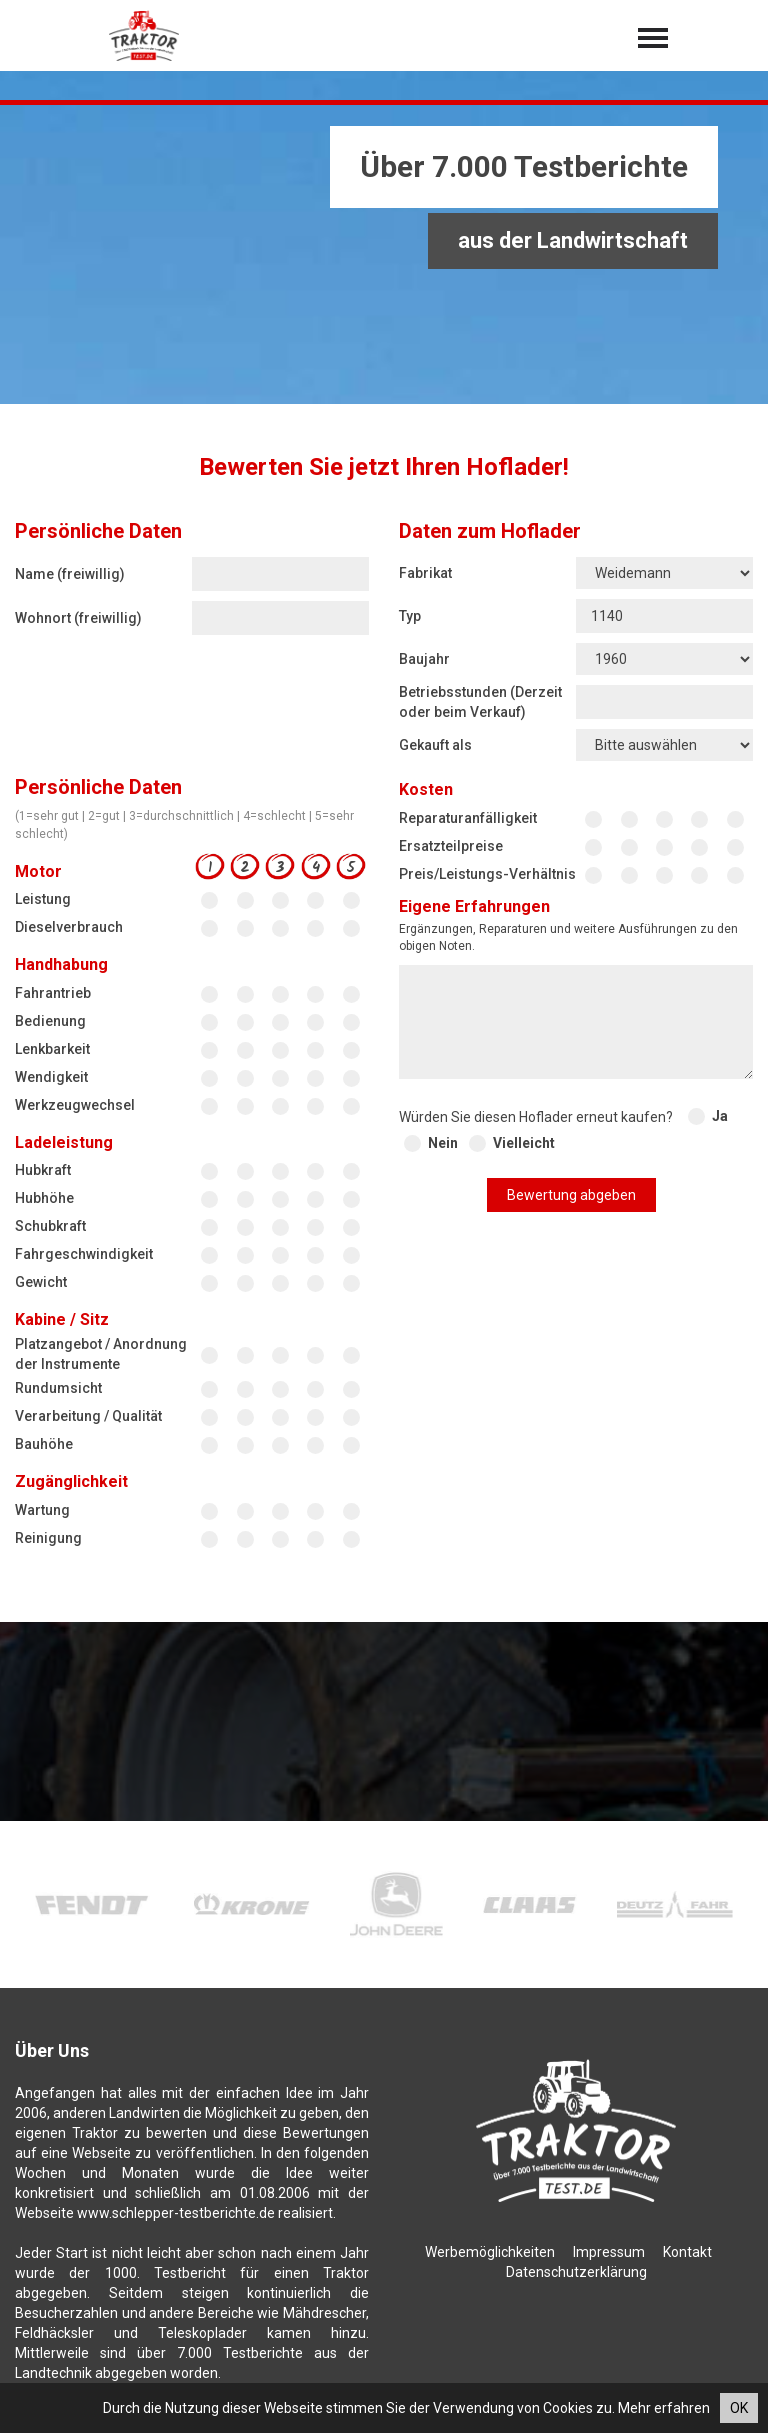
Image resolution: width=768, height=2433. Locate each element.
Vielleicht (524, 1143)
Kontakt (687, 2252)
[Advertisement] (384, 255)
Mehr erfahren (664, 2408)
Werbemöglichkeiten (490, 2252)
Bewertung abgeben (571, 1195)
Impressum (609, 2252)
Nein (443, 1143)
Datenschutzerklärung (576, 2272)
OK (739, 2408)
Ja (720, 1116)
